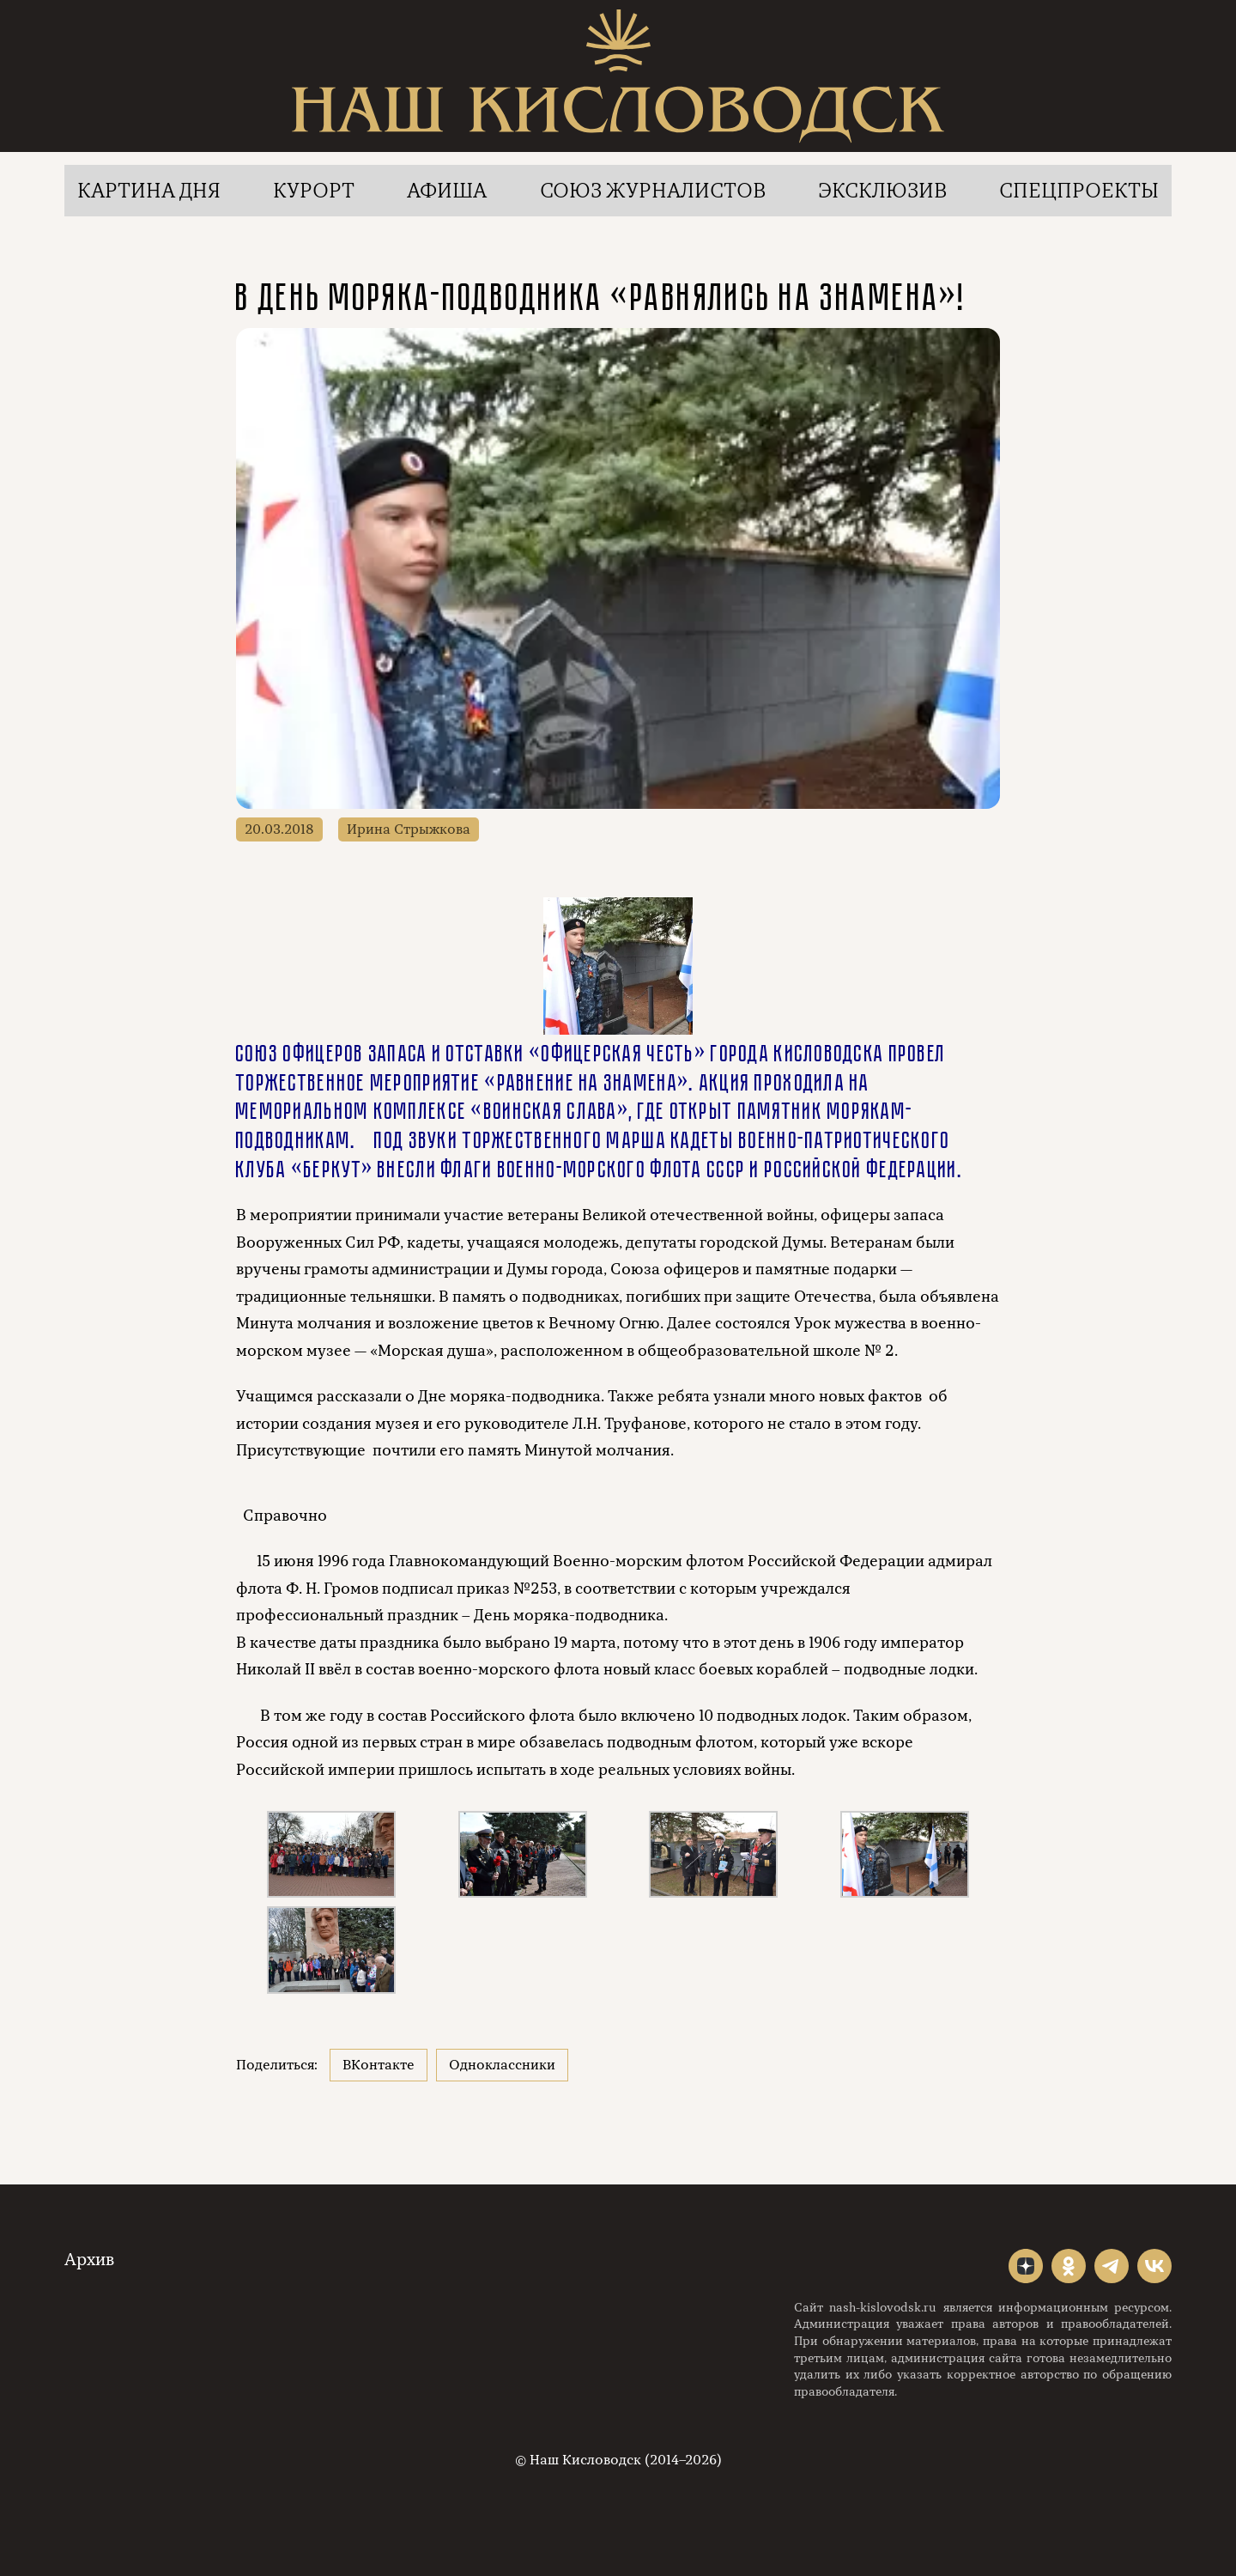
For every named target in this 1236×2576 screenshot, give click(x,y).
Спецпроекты (1079, 191)
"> (1026, 2266)
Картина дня (149, 191)
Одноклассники (502, 2065)
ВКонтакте (378, 2065)
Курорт (313, 191)
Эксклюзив (882, 191)
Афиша (447, 191)
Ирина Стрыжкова (408, 829)
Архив (89, 2259)
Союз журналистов (653, 191)
